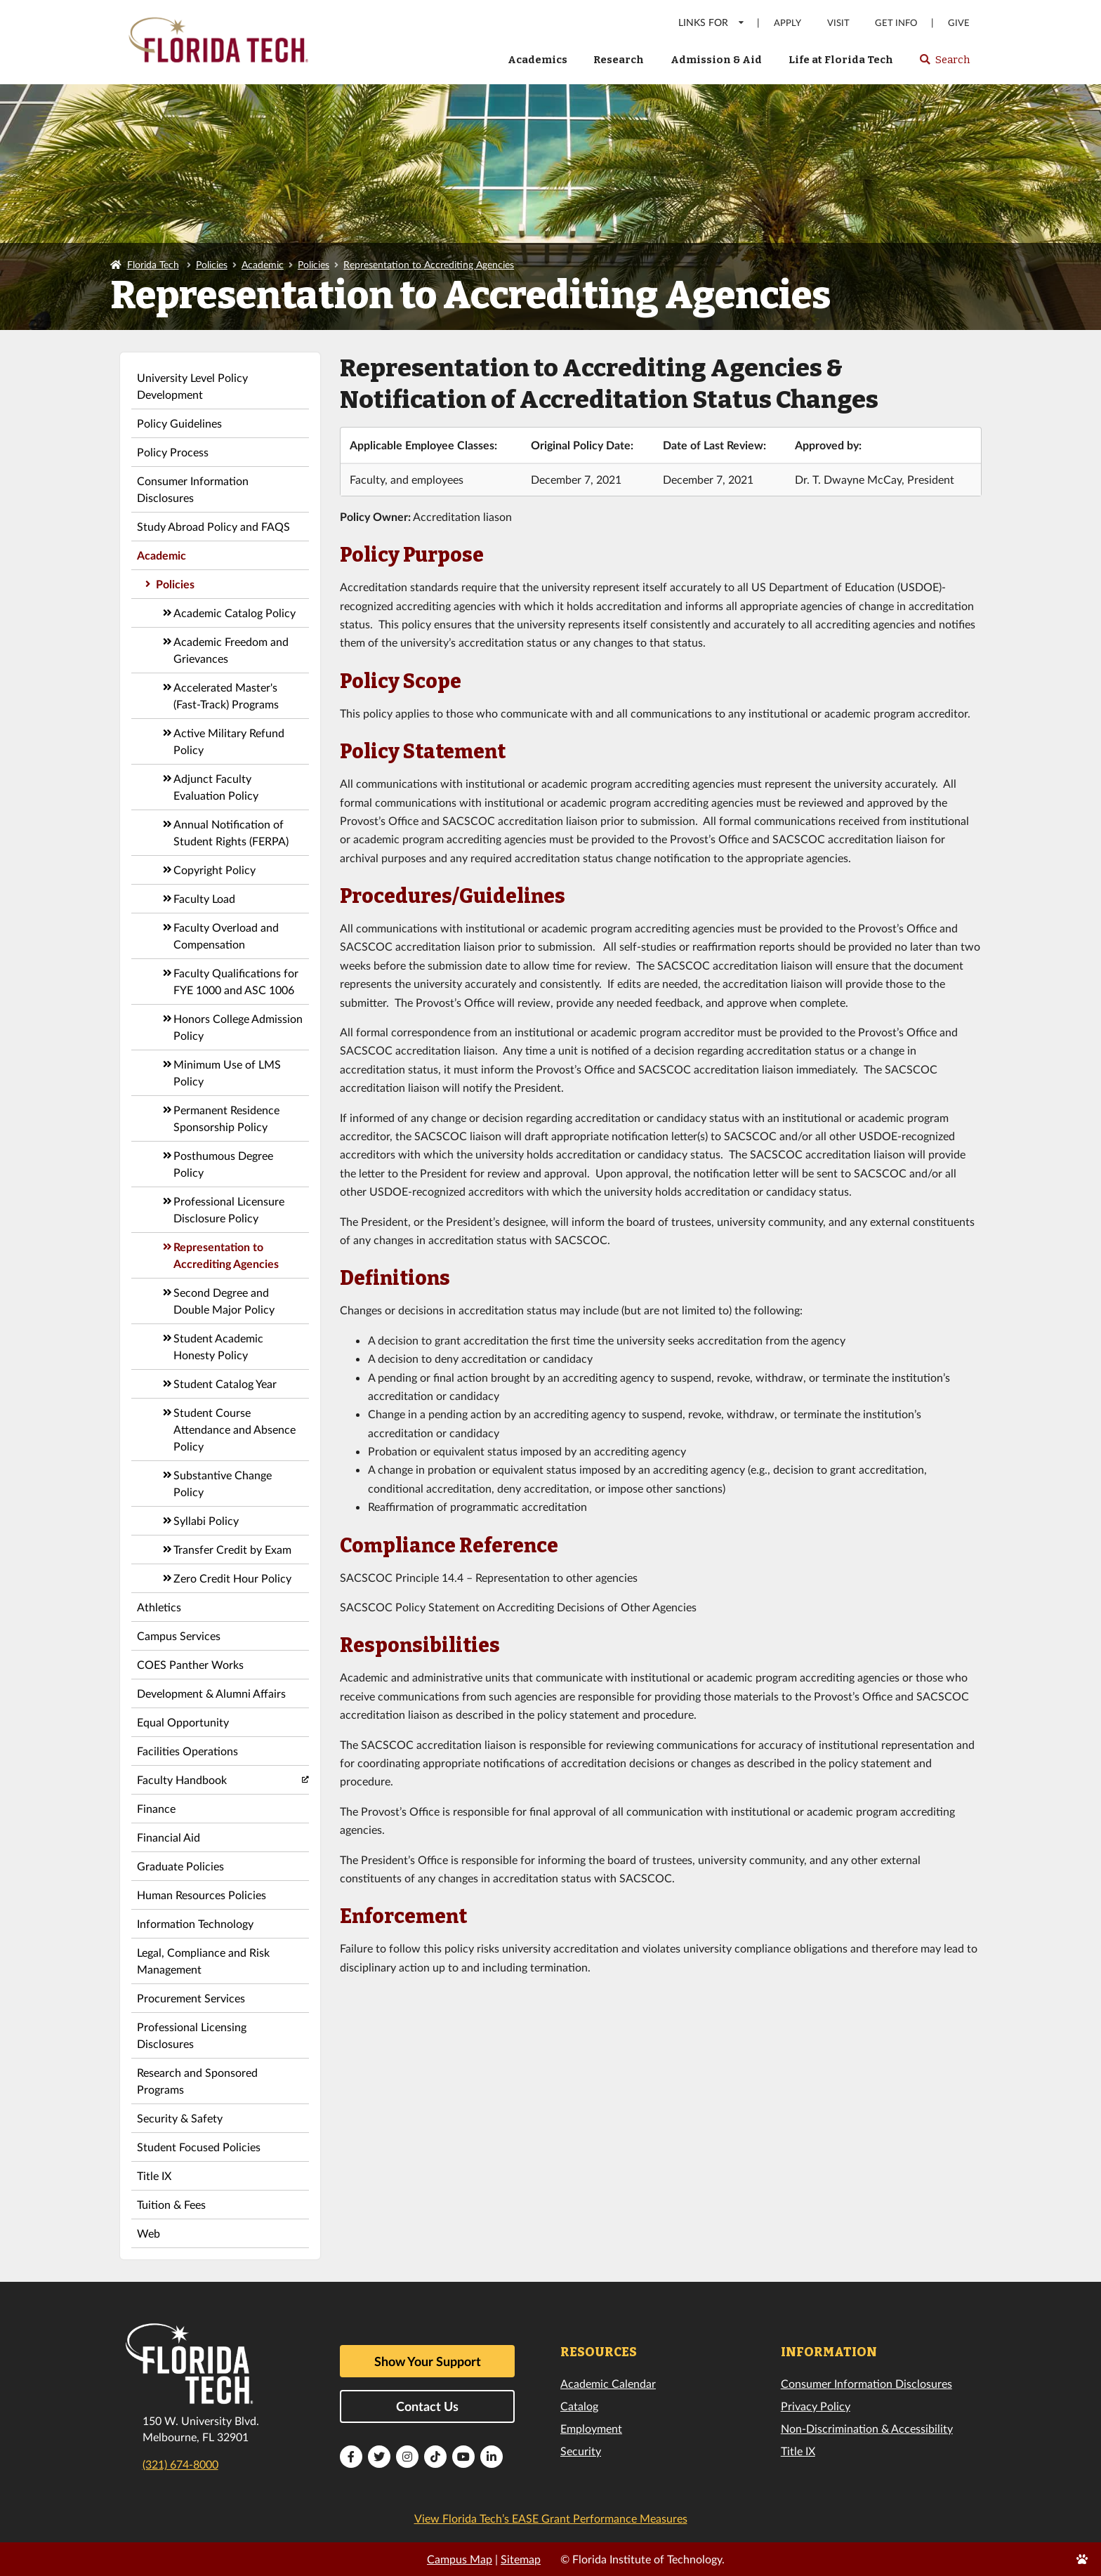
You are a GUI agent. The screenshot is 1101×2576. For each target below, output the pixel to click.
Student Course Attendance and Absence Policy (234, 1429)
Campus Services (178, 1635)
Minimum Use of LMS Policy (227, 1072)
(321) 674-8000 (180, 2464)
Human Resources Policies (201, 1894)
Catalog (579, 2405)
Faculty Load (204, 898)
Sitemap (521, 2558)
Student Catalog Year (225, 1383)
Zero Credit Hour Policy (232, 1578)
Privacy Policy (815, 2405)
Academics (537, 59)
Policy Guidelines (179, 423)
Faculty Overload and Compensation (226, 935)
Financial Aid (168, 1837)
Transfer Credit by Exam (232, 1549)
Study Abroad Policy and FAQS (213, 526)
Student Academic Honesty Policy (218, 1346)
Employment (591, 2428)
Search (944, 63)
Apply (787, 23)
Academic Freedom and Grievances (231, 650)
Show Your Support (427, 2361)
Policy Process (173, 451)
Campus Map (459, 2558)
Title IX (154, 2175)
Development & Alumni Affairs (211, 1693)
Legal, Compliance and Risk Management (203, 1961)
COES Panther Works (190, 1664)
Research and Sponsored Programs (197, 2081)
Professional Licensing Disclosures (191, 2035)
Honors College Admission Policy (238, 1027)
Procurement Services (191, 1997)
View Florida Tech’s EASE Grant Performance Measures (550, 2518)
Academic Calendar (608, 2383)
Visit (838, 23)
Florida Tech (153, 264)
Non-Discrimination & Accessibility (867, 2428)
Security (580, 2450)
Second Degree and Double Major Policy (224, 1301)
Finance (156, 1808)
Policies (212, 264)
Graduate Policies (180, 1865)
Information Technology (195, 1923)
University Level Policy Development (192, 386)
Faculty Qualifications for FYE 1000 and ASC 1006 (235, 981)
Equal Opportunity (183, 1722)
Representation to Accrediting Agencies (428, 264)
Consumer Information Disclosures (193, 489)
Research (618, 59)
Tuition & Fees (171, 2204)
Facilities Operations (187, 1750)
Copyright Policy (214, 869)
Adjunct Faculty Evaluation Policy (215, 787)
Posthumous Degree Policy (223, 1164)
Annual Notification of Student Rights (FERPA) (231, 832)
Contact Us (427, 2406)
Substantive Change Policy (222, 1483)
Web (148, 2233)
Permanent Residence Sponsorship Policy (226, 1118)
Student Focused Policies (199, 2146)
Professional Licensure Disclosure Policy (228, 1209)
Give (959, 23)
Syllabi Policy (206, 1520)
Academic (263, 264)
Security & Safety (180, 2118)
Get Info (896, 23)
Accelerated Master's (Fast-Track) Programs (226, 695)
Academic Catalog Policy (234, 612)
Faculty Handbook (182, 1779)
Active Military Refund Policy (228, 741)
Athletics (159, 1606)
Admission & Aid (716, 59)
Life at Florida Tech (841, 59)
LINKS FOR (711, 22)
